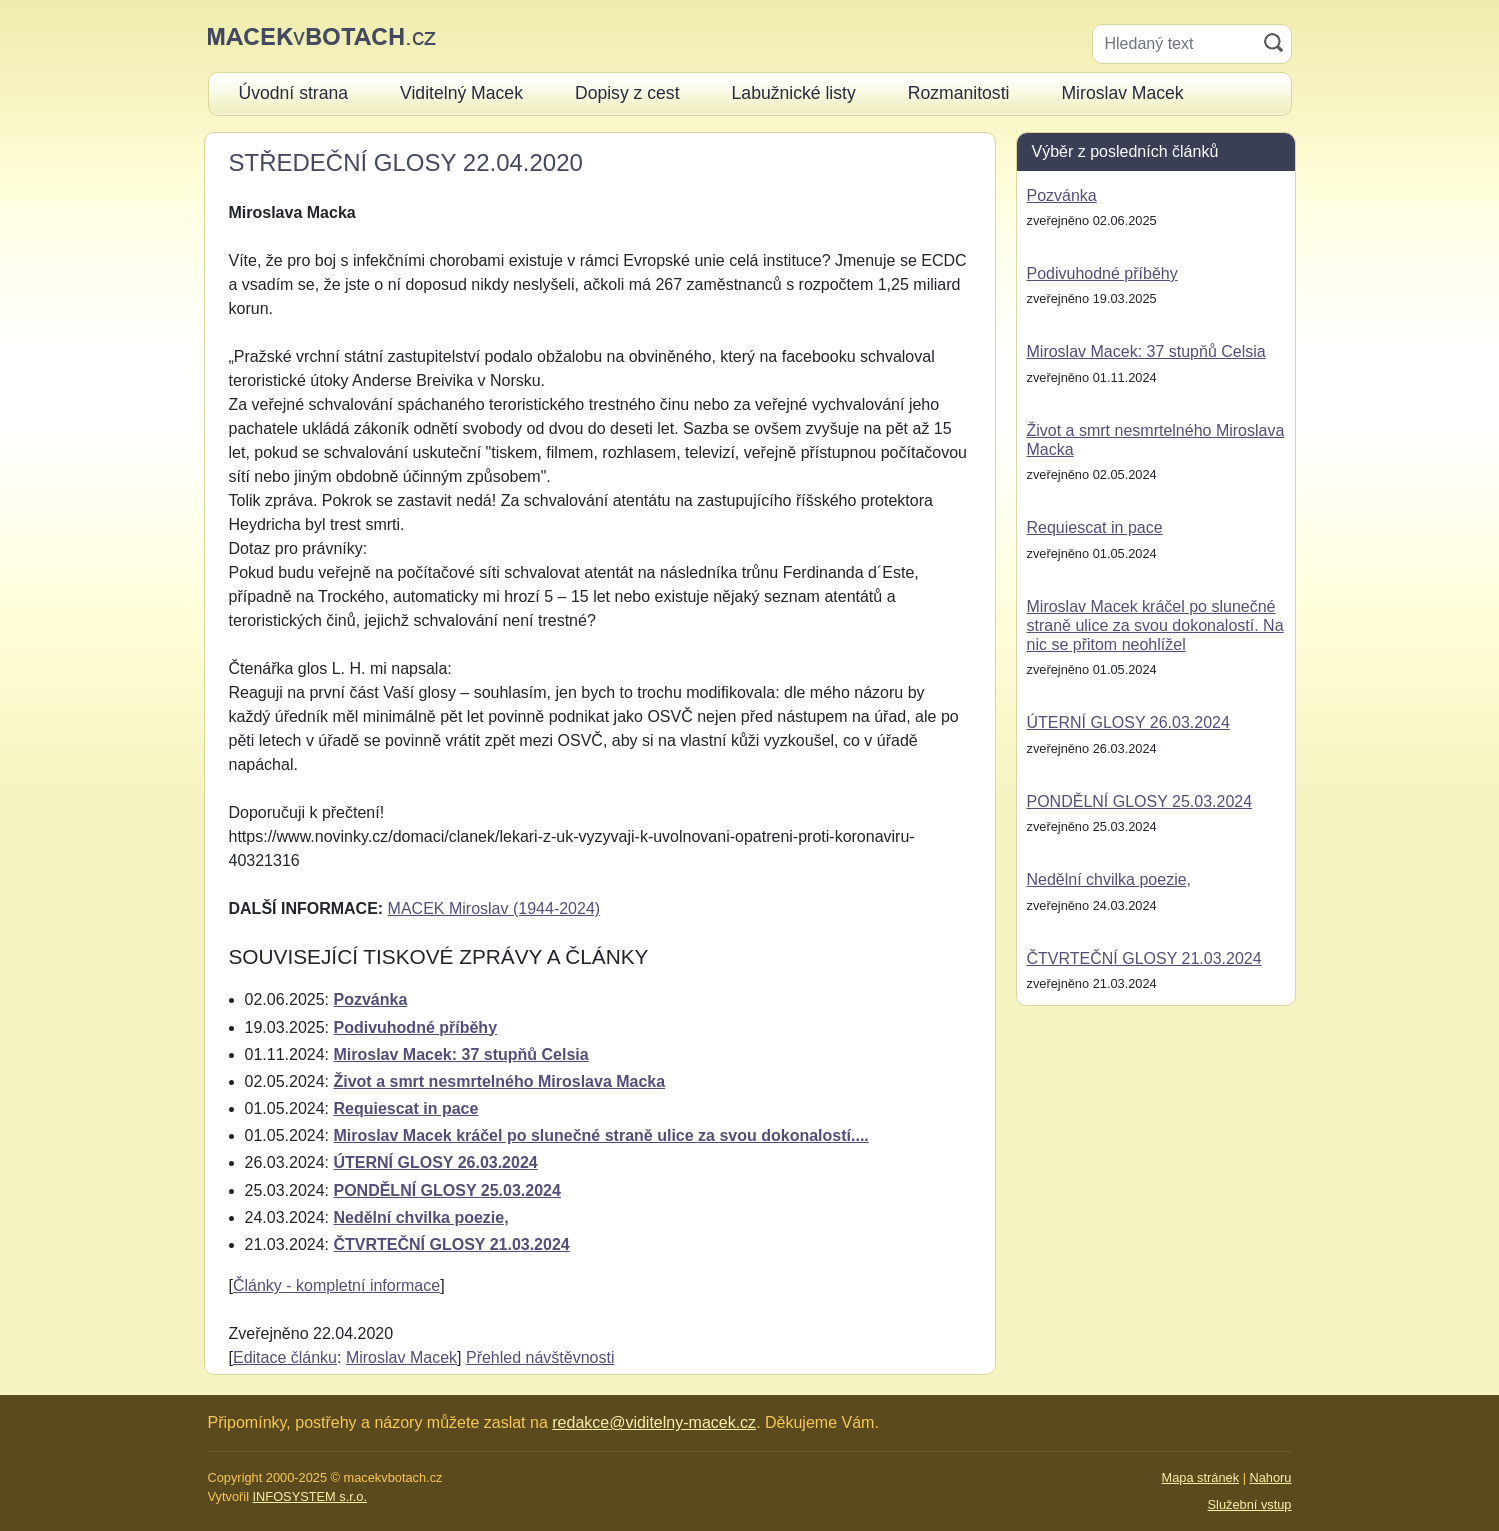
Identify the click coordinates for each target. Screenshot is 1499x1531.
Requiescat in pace (405, 1108)
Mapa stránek (1201, 1477)
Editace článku (285, 1357)
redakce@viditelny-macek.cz (654, 1422)
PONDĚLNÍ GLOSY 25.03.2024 (446, 1190)
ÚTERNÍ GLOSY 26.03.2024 (435, 1162)
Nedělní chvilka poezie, (420, 1217)
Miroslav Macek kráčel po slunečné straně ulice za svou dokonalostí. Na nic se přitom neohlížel (1155, 625)
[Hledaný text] (1174, 44)
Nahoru (1271, 1477)
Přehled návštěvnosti (540, 1357)
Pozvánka (370, 999)
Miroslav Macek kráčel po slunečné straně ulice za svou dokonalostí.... (600, 1135)
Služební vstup (1250, 1504)
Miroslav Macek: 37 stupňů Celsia (460, 1054)
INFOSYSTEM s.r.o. (310, 1496)
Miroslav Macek (401, 1357)
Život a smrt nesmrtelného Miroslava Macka (499, 1081)
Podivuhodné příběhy (415, 1027)
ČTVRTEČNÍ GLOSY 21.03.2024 (451, 1244)
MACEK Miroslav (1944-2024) (494, 908)
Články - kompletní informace (336, 1285)
